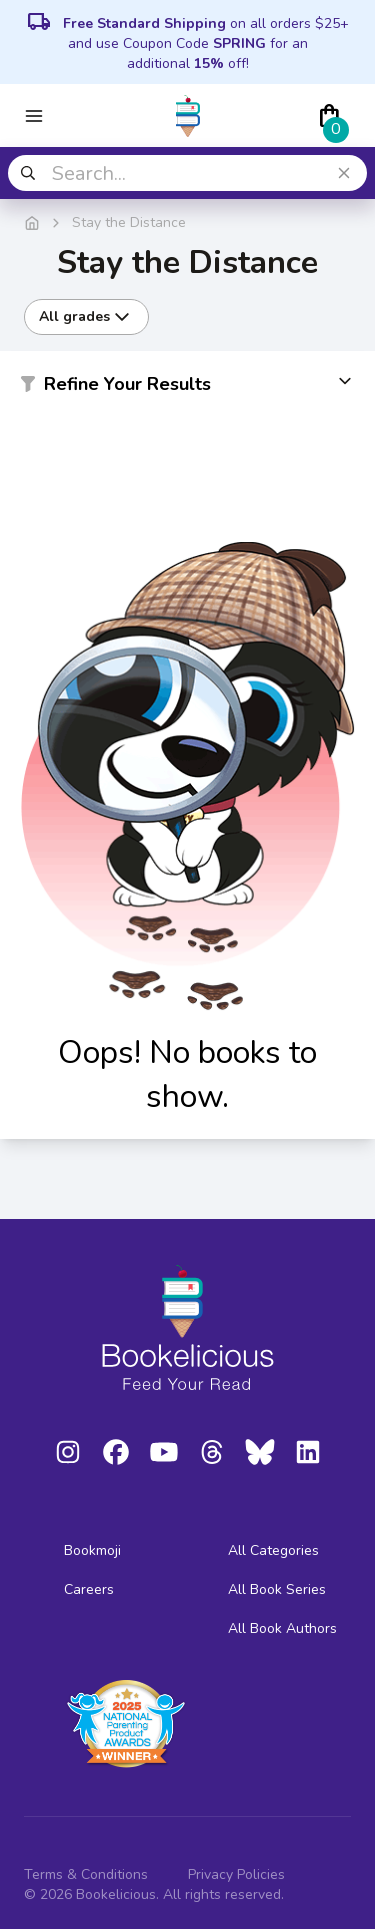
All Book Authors (282, 1628)
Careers (89, 1589)
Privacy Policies (236, 1874)
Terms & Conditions (86, 1874)
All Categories (273, 1550)
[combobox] (187, 173)
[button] (187, 388)
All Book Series (277, 1589)
